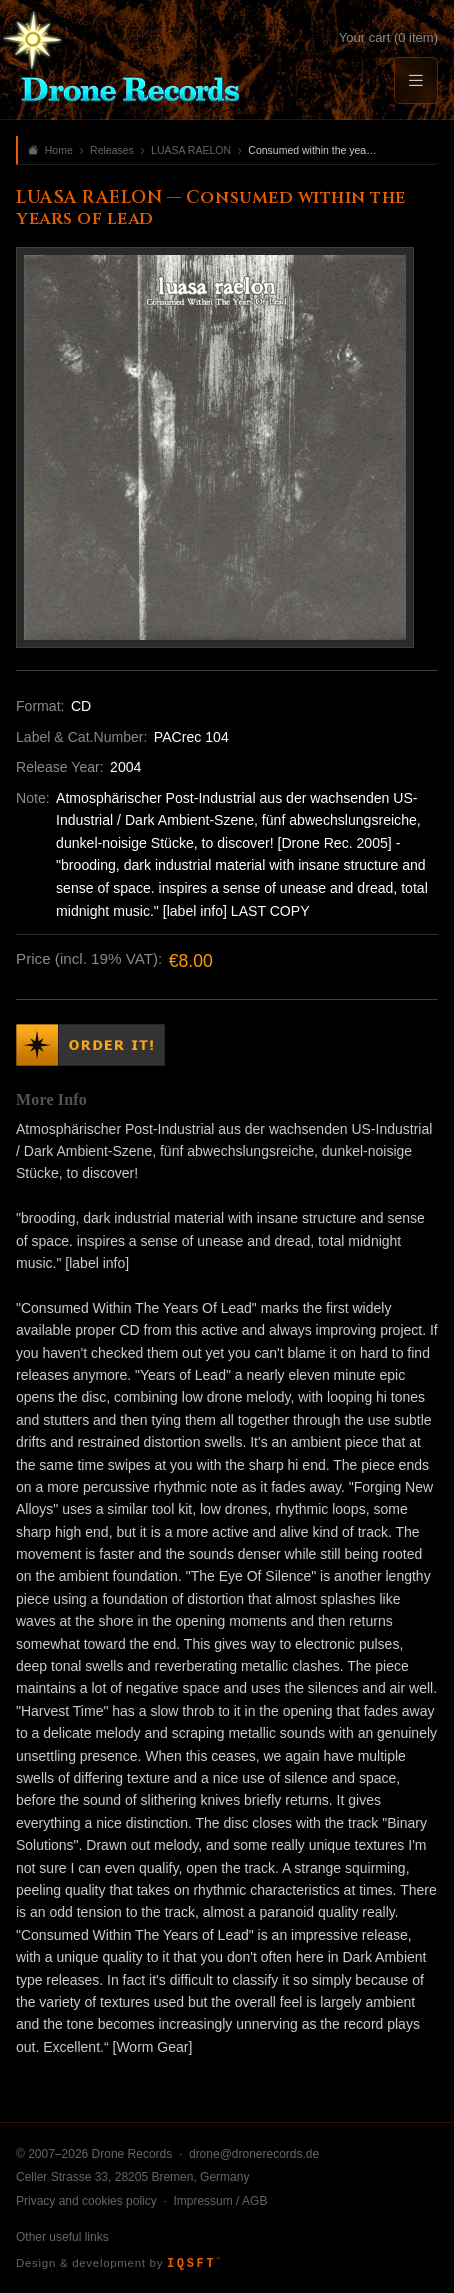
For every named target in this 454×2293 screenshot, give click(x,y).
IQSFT (193, 2264)
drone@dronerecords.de (254, 2154)
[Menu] (416, 80)
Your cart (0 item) (388, 37)
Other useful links (62, 2237)
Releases (112, 150)
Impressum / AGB (220, 2201)
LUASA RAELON (191, 150)
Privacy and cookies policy (86, 2201)
